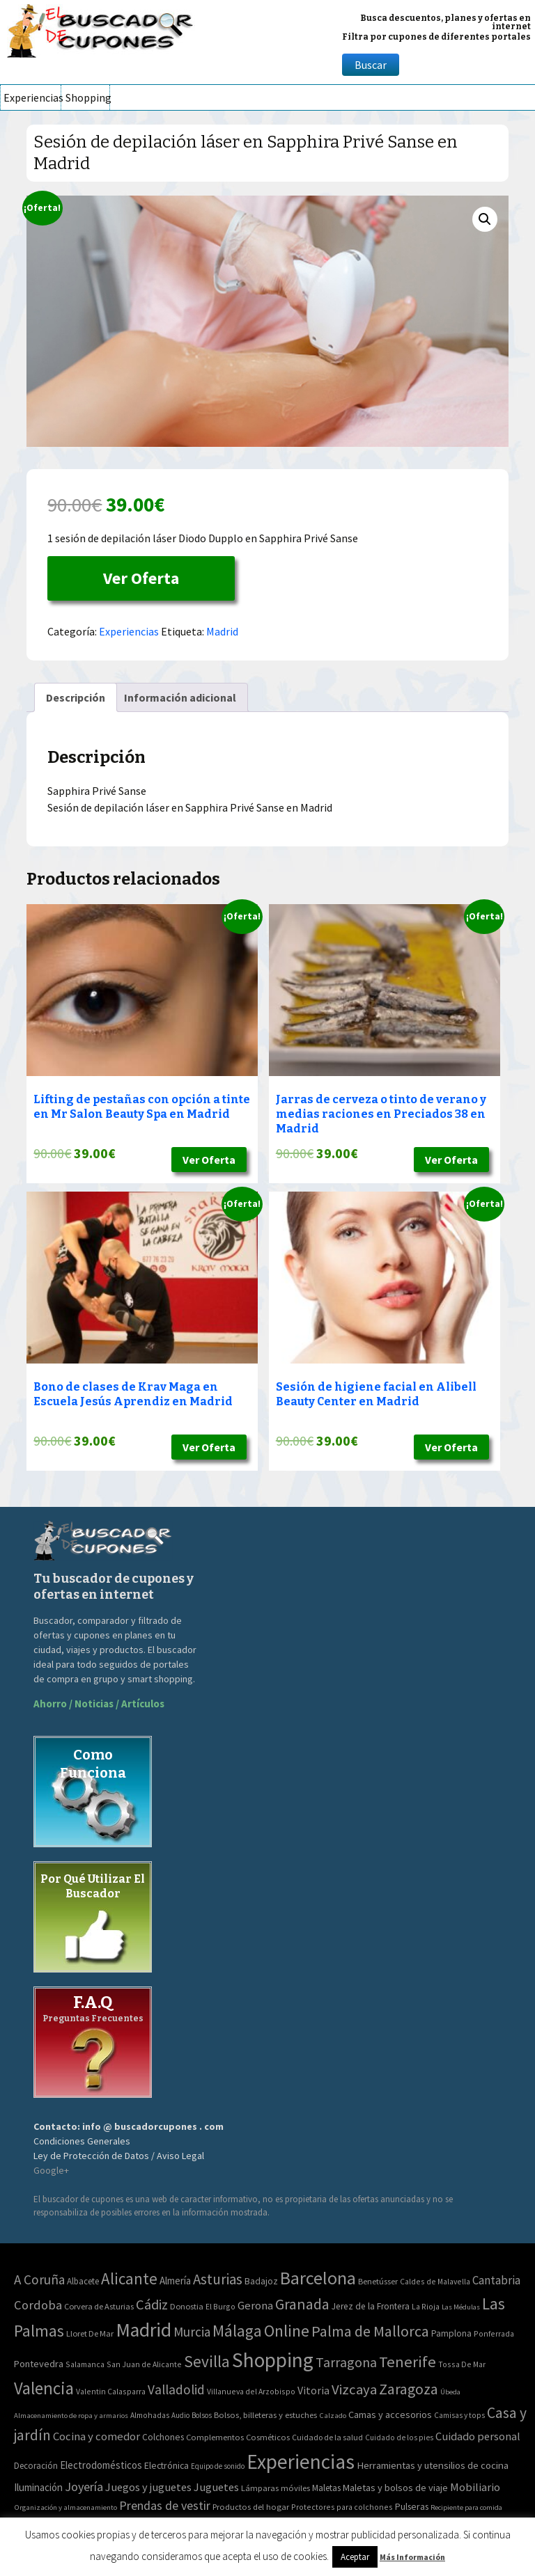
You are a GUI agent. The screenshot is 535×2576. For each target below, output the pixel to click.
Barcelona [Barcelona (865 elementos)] (318, 2277)
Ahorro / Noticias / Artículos (98, 1703)
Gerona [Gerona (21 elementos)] (255, 2305)
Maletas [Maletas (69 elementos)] (326, 2488)
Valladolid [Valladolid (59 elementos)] (176, 2389)
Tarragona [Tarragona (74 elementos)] (346, 2362)
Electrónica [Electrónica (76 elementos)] (166, 2465)
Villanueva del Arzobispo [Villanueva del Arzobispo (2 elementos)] (251, 2391)
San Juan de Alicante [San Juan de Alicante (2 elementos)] (144, 2364)
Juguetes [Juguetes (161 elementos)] (216, 2487)
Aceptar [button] (355, 2557)
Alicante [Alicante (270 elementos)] (129, 2278)
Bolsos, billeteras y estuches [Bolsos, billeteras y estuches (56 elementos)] (265, 2415)
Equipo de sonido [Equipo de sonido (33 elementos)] (218, 2466)
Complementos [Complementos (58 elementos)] (215, 2436)
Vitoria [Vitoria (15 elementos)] (313, 2390)
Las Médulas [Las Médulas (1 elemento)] (461, 2307)
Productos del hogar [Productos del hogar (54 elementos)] (250, 2507)
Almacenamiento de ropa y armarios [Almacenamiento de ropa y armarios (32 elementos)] (71, 2415)
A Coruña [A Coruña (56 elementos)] (39, 2279)
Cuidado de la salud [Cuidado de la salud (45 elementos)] (327, 2437)
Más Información (412, 2557)
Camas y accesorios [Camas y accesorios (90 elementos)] (390, 2414)
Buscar (371, 65)
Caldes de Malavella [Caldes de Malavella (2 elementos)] (435, 2281)
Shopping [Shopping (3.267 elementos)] (272, 2360)
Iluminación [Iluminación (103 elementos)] (38, 2487)
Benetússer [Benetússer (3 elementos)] (378, 2281)
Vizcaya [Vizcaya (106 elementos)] (354, 2389)
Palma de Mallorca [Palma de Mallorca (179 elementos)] (370, 2331)
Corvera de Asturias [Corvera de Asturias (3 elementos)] (99, 2306)
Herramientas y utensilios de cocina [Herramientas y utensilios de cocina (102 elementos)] (433, 2465)
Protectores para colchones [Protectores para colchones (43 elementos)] (342, 2507)
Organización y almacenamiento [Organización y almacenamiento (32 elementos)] (65, 2507)
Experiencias (32, 97)
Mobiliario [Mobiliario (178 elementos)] (475, 2487)
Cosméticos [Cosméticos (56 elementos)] (268, 2437)
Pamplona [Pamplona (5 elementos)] (451, 2333)
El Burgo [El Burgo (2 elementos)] (220, 2306)
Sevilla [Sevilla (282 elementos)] (207, 2361)
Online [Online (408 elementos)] (286, 2330)
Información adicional (180, 697)
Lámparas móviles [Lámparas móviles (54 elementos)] (275, 2488)
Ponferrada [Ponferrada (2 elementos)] (494, 2333)
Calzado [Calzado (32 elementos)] (332, 2415)
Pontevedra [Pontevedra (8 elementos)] (38, 2363)
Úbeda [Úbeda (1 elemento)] (450, 2391)
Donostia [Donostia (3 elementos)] (186, 2306)
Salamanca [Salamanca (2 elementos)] (84, 2364)
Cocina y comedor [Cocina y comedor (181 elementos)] (96, 2436)
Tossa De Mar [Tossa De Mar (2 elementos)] (462, 2364)
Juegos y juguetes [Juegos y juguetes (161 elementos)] (148, 2487)
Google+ (51, 2170)
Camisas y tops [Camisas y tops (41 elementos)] (459, 2415)
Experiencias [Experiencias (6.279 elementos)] (301, 2461)
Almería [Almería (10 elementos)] (175, 2280)
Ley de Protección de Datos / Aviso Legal (118, 2155)
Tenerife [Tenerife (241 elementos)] (407, 2361)
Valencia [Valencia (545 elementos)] (44, 2388)
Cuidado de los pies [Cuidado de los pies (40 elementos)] (399, 2437)
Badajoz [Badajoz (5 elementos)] (261, 2281)
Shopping (87, 97)
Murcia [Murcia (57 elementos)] (191, 2331)
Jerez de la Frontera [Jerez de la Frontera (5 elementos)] (371, 2306)
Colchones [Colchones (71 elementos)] (163, 2437)
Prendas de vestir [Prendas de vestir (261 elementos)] (164, 2505)
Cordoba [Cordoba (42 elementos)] (38, 2305)
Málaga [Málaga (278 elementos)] (237, 2331)
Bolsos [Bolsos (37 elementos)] (202, 2415)
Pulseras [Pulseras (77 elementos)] (411, 2506)
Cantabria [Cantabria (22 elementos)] (496, 2280)
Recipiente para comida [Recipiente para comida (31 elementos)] (466, 2507)
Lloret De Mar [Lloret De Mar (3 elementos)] (90, 2333)
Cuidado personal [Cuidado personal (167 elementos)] (477, 2436)
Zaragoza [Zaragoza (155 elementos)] (408, 2389)
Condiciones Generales (81, 2141)
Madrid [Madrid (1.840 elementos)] (143, 2330)
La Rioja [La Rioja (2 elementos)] (426, 2306)
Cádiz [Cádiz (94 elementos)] (152, 2305)
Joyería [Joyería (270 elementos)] (84, 2487)
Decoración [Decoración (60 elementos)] (36, 2466)
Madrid (222, 631)
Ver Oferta (141, 578)
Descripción (75, 697)
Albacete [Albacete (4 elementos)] (83, 2281)
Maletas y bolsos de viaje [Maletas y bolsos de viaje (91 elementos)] (395, 2487)
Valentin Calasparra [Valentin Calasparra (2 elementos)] (111, 2391)
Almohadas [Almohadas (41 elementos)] (149, 2415)
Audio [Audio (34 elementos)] (180, 2415)
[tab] (75, 697)
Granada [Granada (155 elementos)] (302, 2304)
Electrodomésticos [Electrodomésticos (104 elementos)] (101, 2465)
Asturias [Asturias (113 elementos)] (217, 2279)
